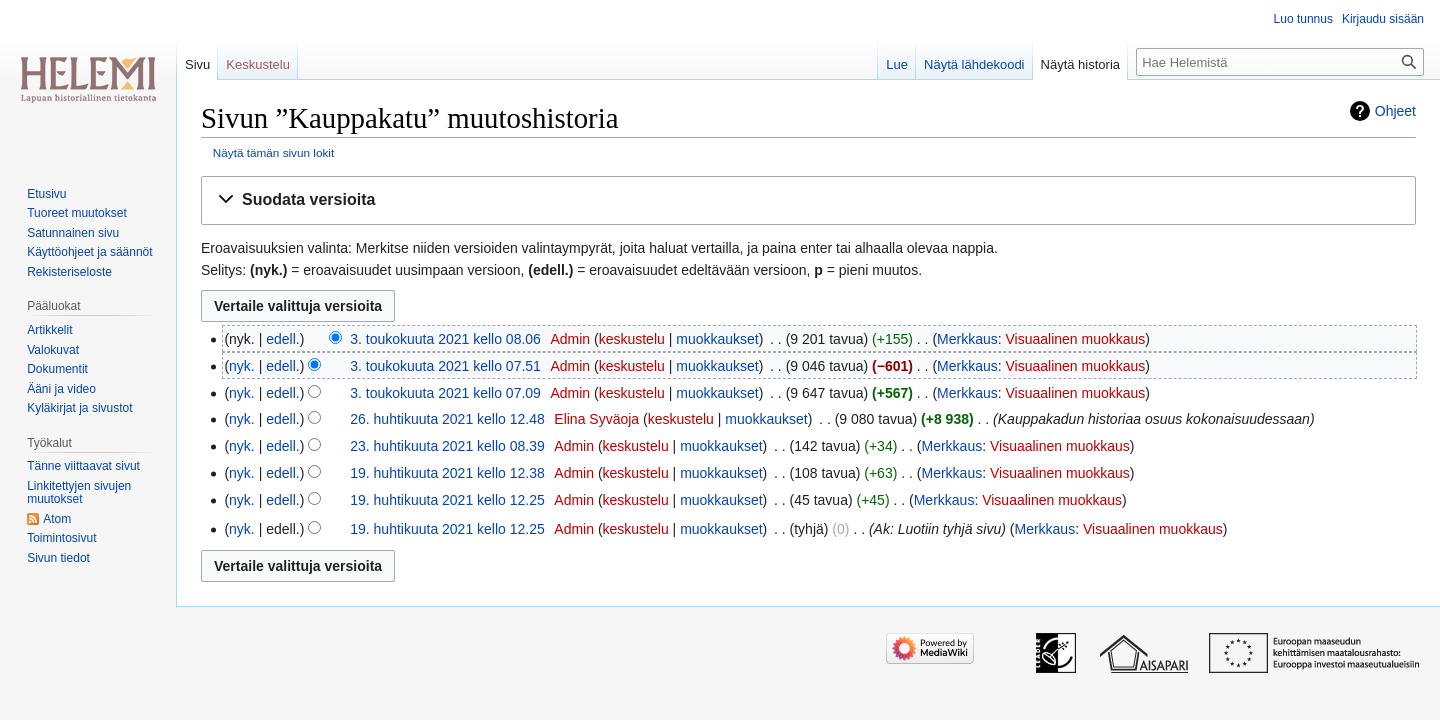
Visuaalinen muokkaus (1076, 339)
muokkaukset (717, 339)
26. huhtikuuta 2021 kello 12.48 (447, 419)
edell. (282, 339)
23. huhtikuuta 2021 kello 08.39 (447, 446)
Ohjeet (1395, 111)
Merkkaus (967, 339)
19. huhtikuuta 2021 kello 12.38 (447, 473)
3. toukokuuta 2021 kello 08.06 (445, 339)
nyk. (242, 366)
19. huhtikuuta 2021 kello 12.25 (447, 500)
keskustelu (632, 339)
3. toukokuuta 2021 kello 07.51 (445, 366)
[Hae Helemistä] (1280, 62)
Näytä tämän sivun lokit (273, 152)
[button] (808, 200)
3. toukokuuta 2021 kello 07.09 (445, 393)
